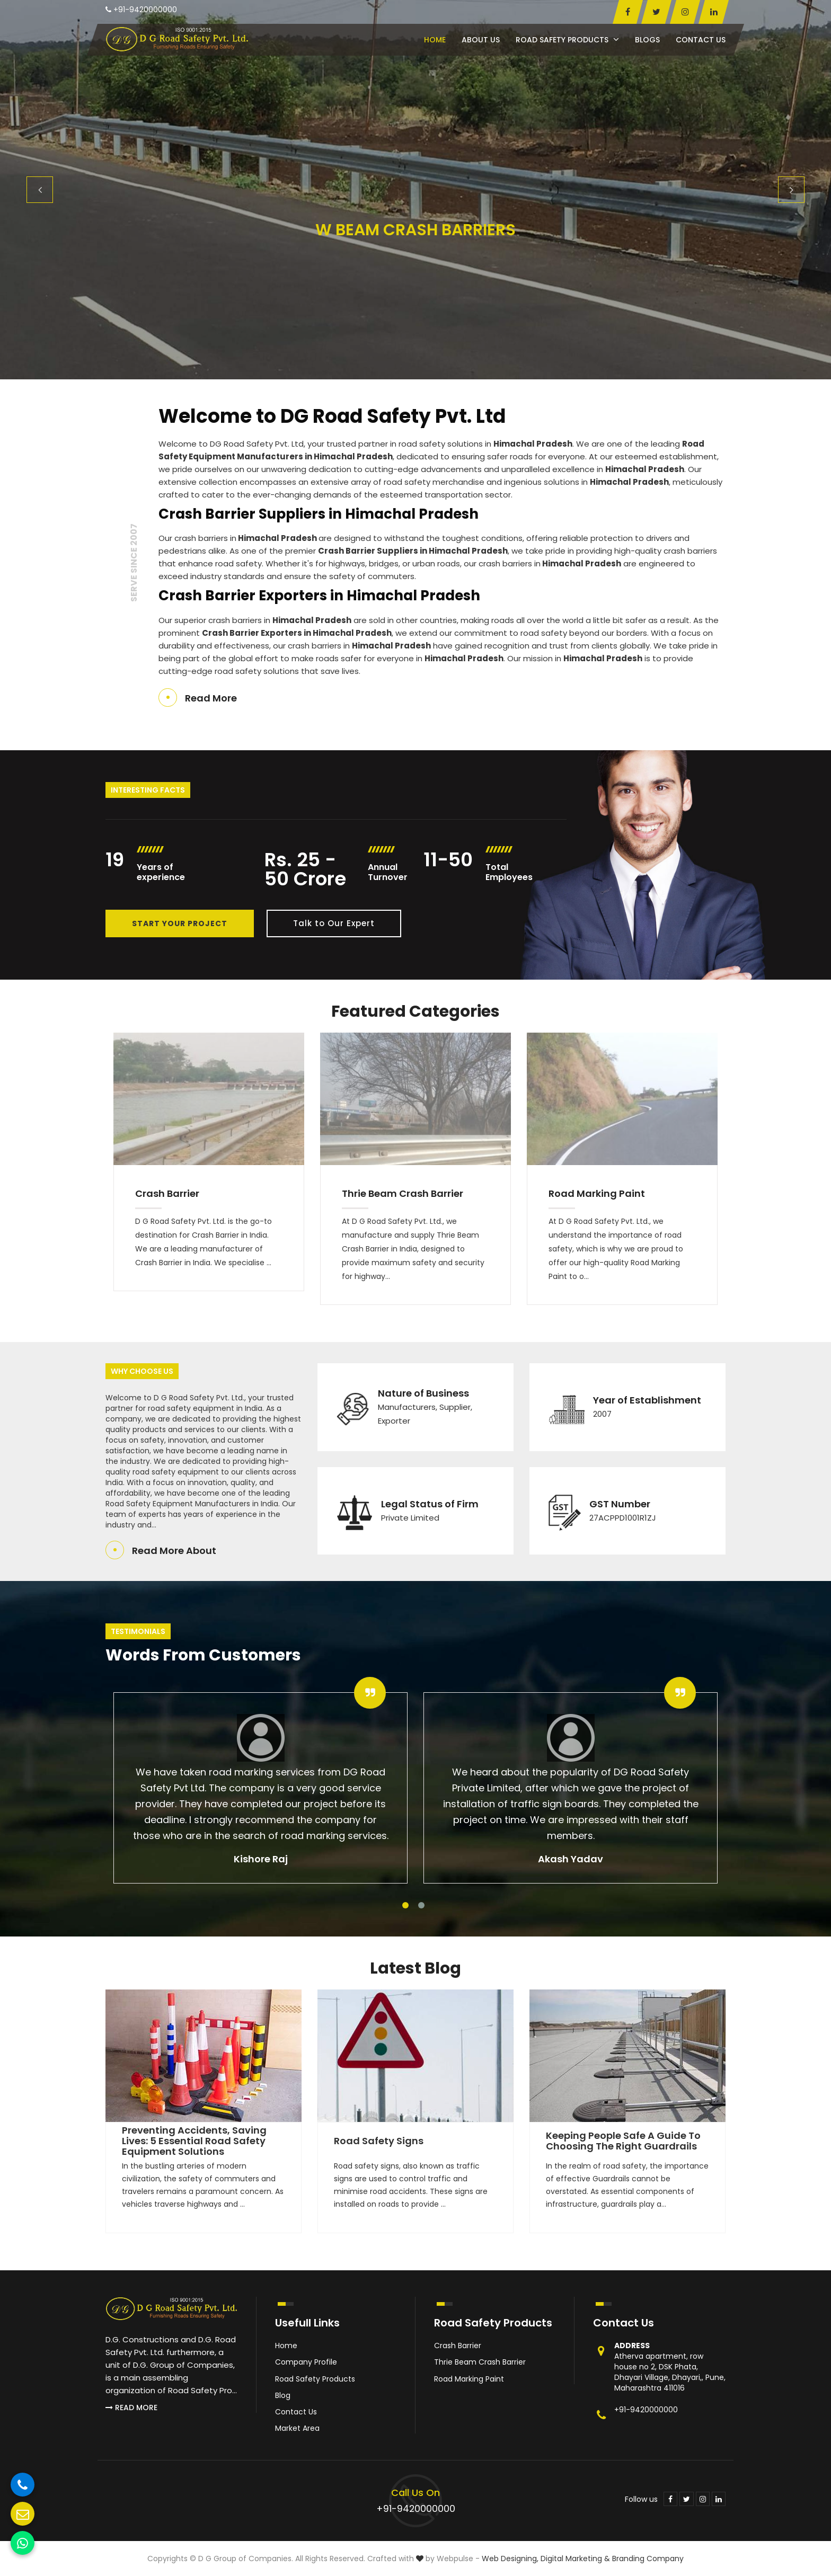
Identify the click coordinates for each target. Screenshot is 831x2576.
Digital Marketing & (575, 2558)
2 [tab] (421, 1905)
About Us (481, 39)
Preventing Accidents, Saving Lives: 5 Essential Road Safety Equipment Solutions (194, 2140)
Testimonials (138, 1631)
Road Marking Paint (597, 1193)
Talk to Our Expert (334, 923)
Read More (211, 698)
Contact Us (701, 39)
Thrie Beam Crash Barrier (402, 1193)
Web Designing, (510, 2558)
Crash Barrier (167, 1193)
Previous (39, 189)
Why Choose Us (142, 1371)
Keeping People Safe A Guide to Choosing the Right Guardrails (623, 2141)
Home (435, 39)
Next (791, 189)
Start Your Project (179, 923)
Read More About (174, 1550)
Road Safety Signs (378, 2141)
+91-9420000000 (141, 9)
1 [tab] (405, 1905)
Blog (282, 2395)
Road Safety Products (567, 39)
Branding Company (648, 2558)
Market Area (297, 2428)
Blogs (647, 39)
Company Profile (306, 2362)
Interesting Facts (148, 790)
